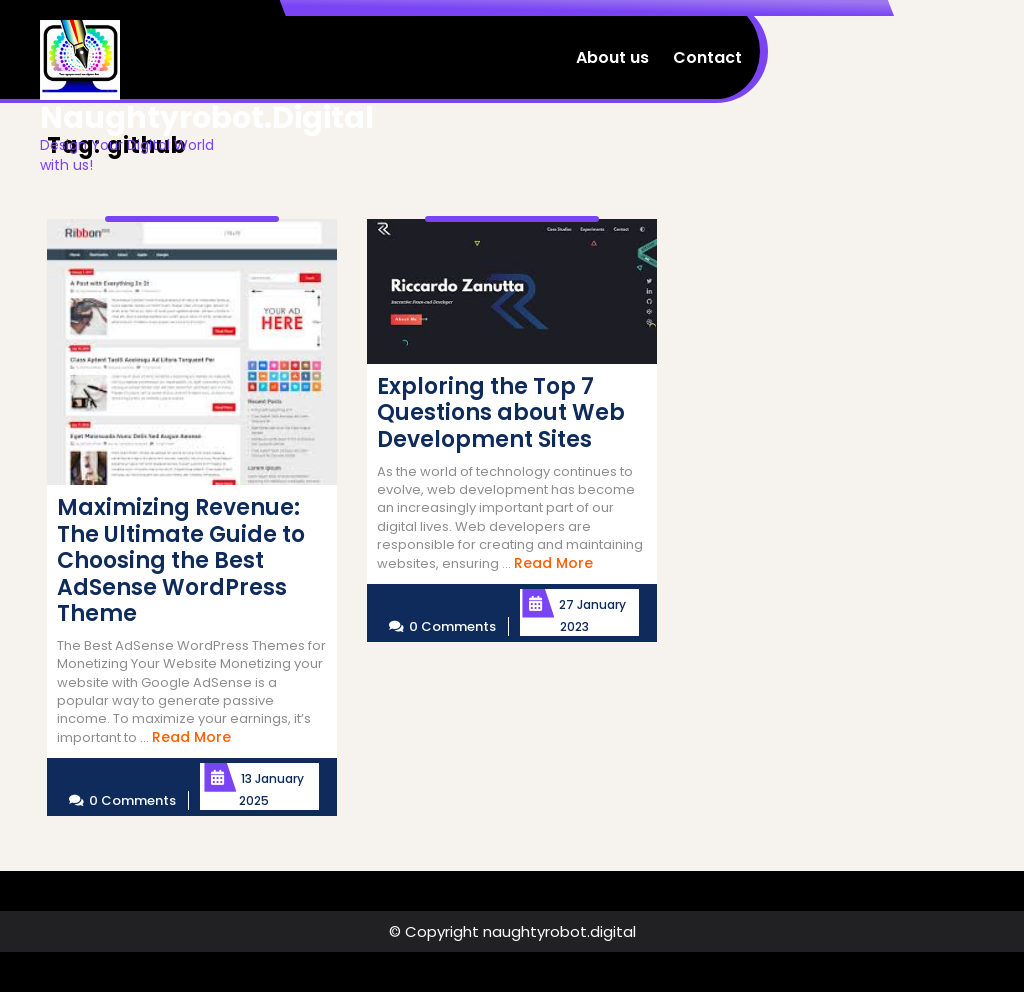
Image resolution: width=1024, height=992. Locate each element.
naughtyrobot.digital (207, 118)
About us (612, 57)
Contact (707, 57)
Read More (191, 737)
